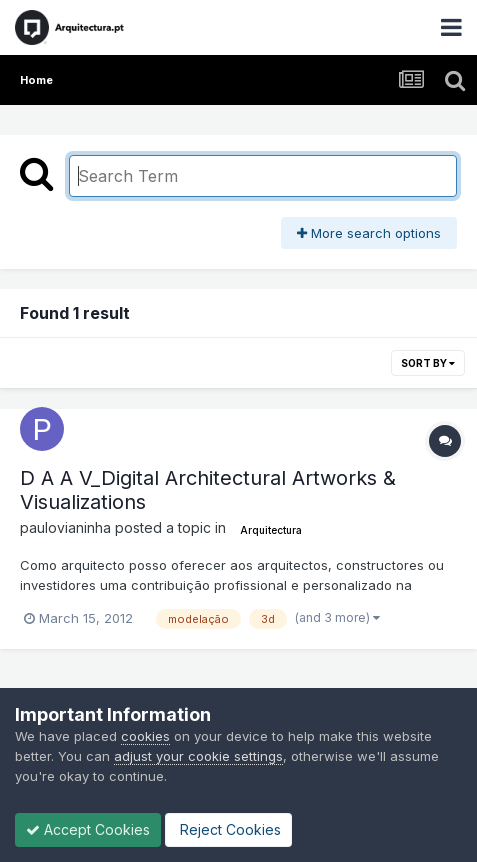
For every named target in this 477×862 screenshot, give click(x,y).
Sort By (428, 363)
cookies (145, 736)
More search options (369, 233)
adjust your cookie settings (198, 756)
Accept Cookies (88, 829)
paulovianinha (65, 527)
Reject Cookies (228, 829)
